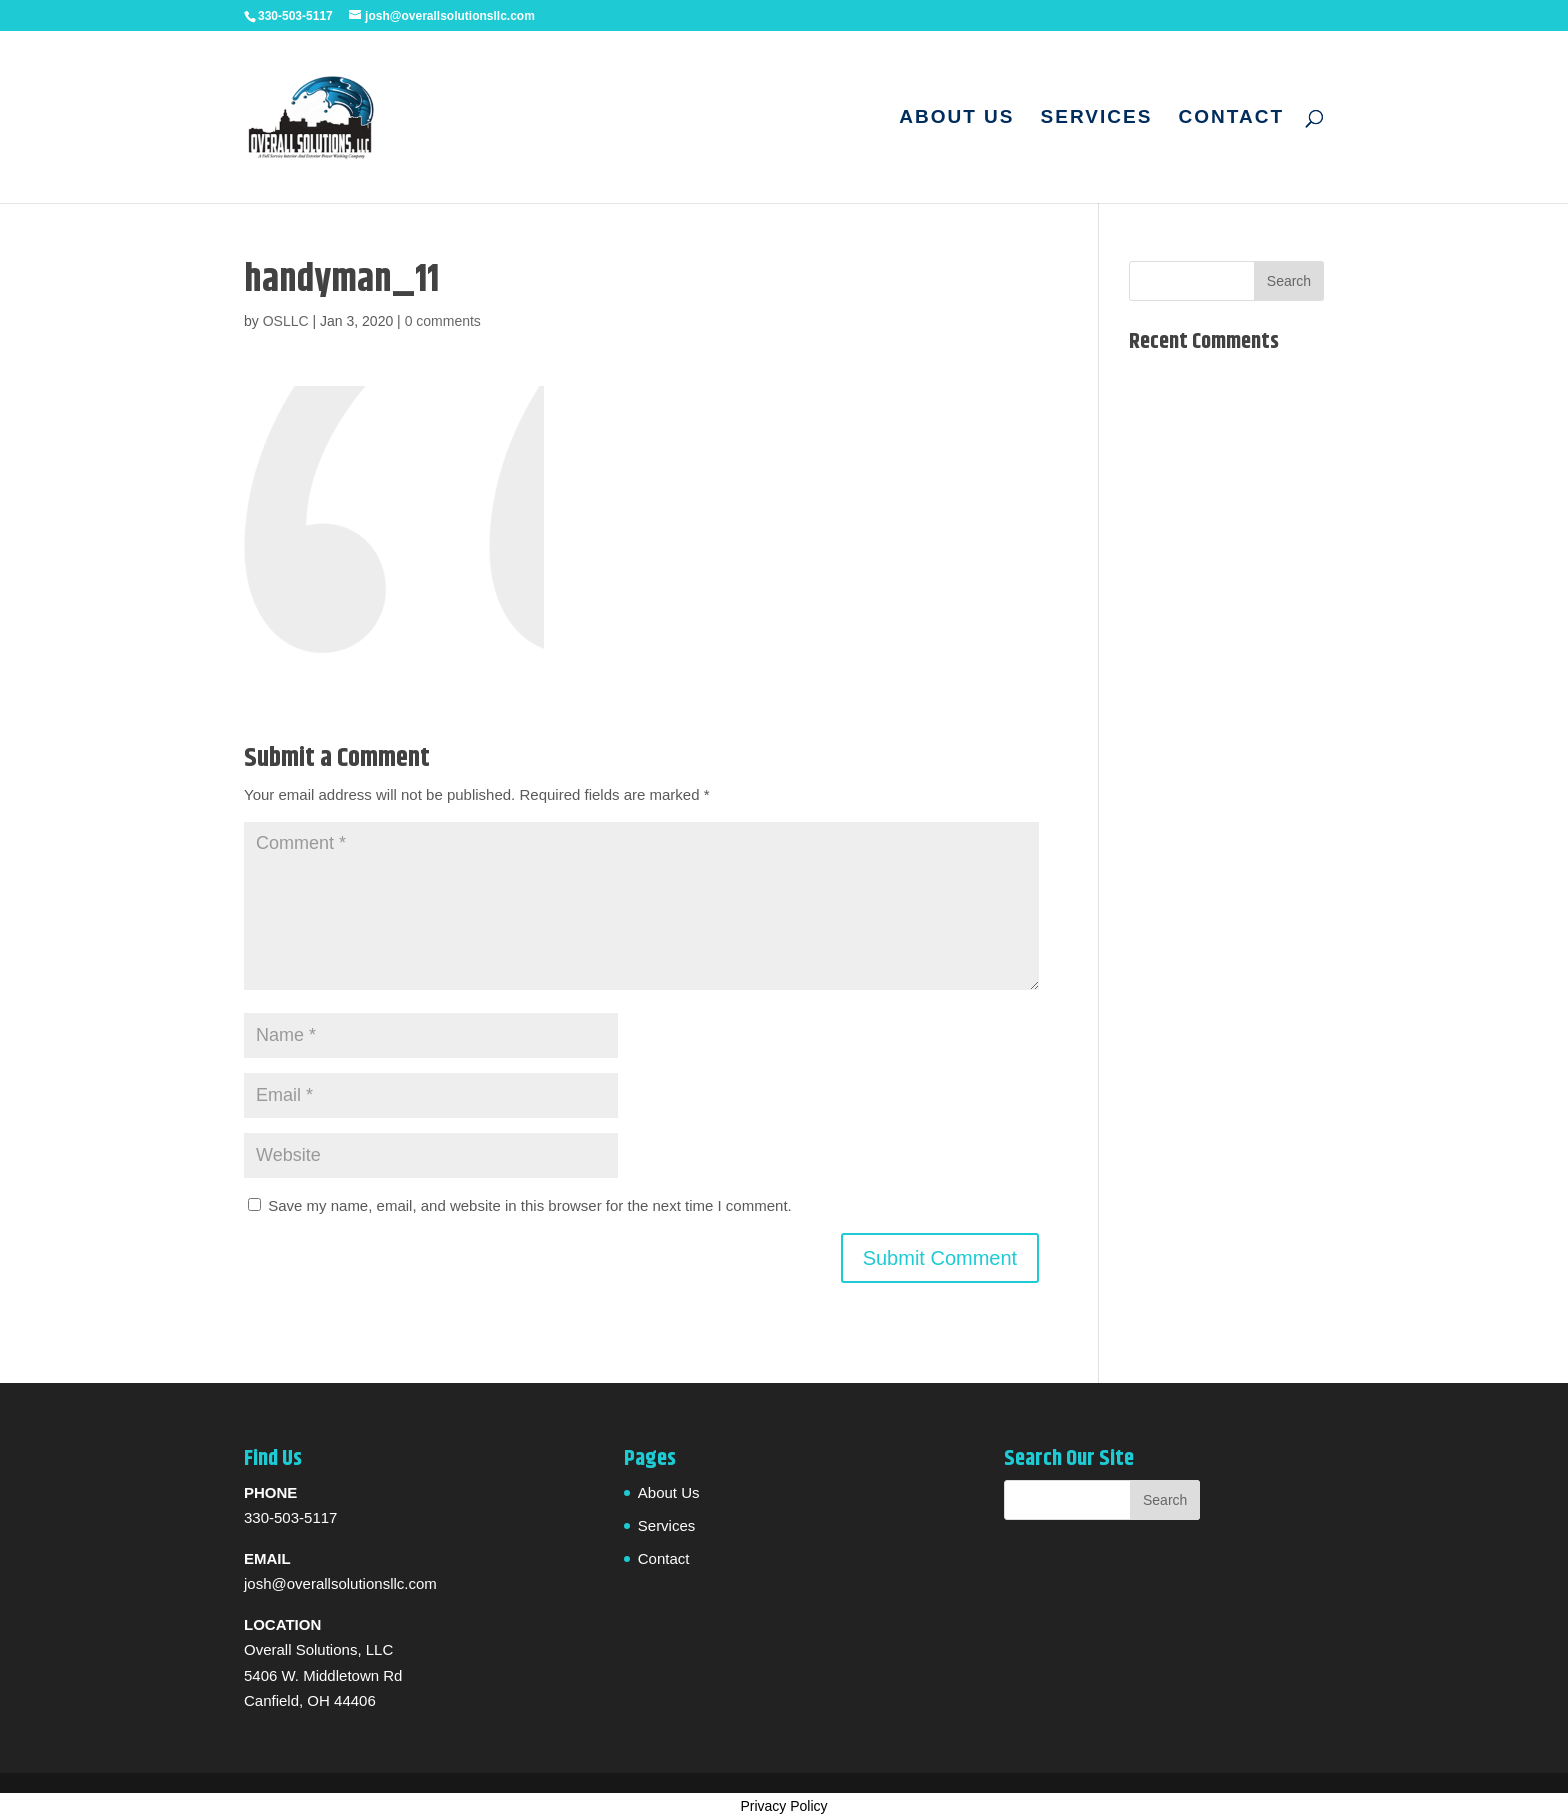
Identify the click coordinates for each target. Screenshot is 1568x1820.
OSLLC (286, 321)
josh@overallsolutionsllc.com (340, 1583)
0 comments (443, 321)
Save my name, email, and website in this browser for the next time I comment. (530, 1205)
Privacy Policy (783, 1806)
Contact (1231, 118)
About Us (956, 118)
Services (1097, 118)
